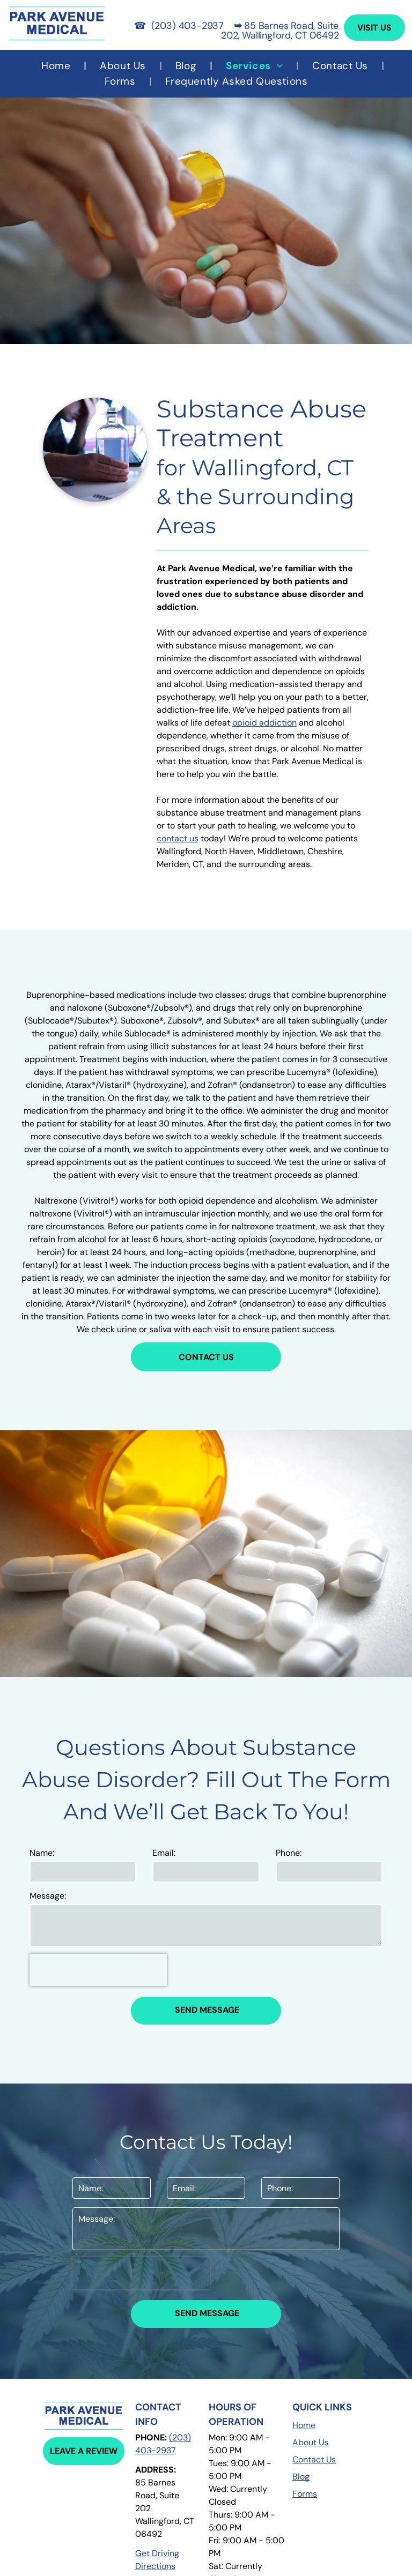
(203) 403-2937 (187, 25)
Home (303, 2425)
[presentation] (98, 1970)
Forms (304, 2493)
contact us (177, 838)
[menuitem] (57, 66)
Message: (48, 1895)
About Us (310, 2442)
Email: (163, 1852)
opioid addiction (264, 722)
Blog (301, 2476)
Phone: (288, 1852)
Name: (42, 1852)
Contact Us (314, 2459)
